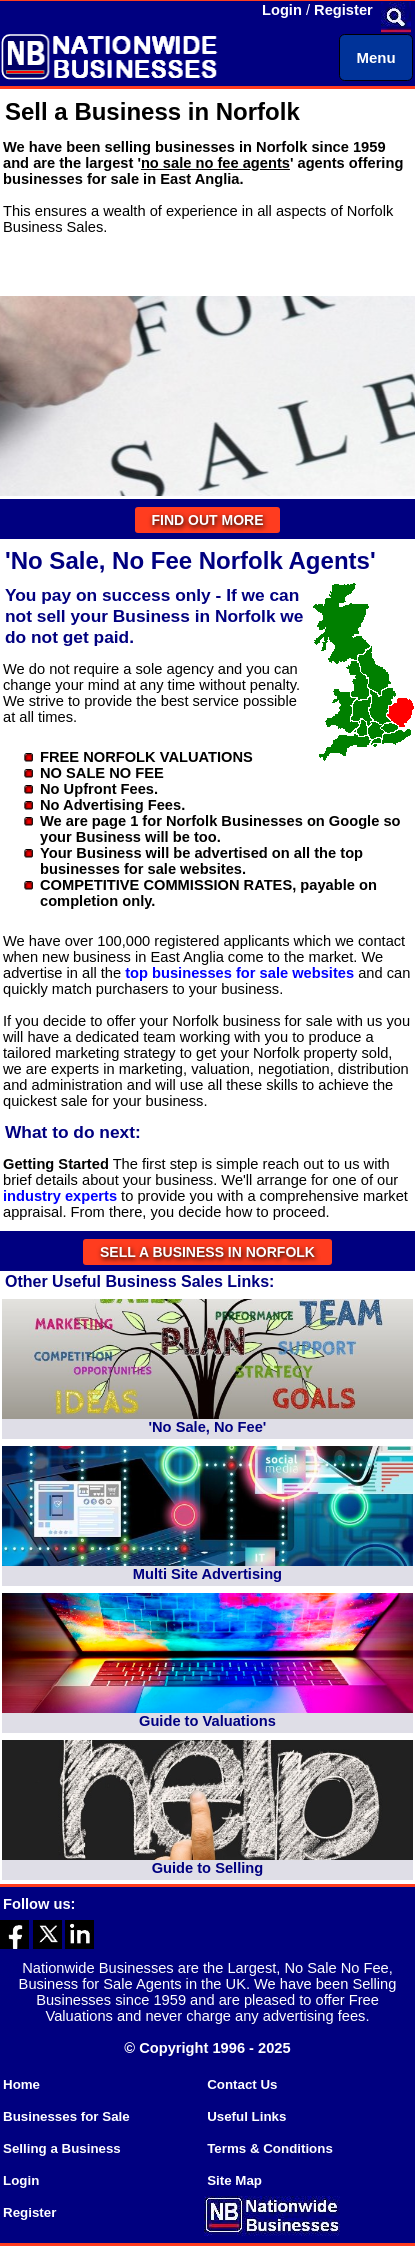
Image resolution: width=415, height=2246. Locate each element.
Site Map (234, 2180)
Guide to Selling (208, 1868)
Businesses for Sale (66, 2116)
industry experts (60, 1196)
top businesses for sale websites (239, 973)
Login (282, 10)
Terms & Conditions (270, 2148)
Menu (375, 57)
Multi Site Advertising (207, 1574)
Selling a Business (62, 2148)
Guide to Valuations (207, 1721)
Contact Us (242, 2084)
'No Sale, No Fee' (208, 1427)
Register (343, 10)
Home (21, 2084)
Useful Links (246, 2116)
